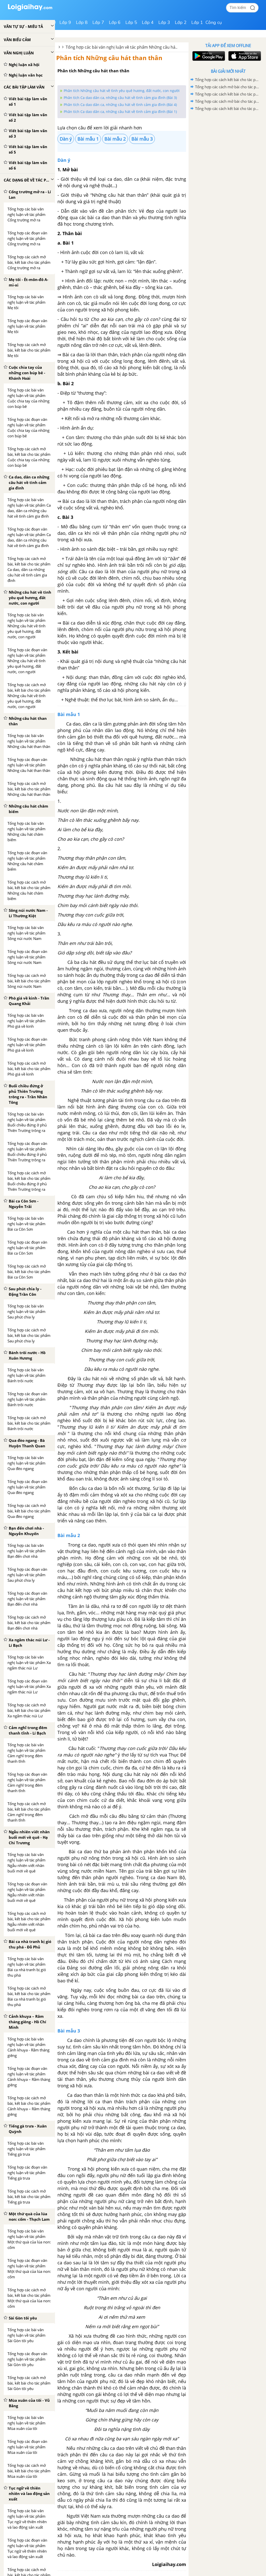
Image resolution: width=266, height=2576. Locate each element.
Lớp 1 (197, 22)
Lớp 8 (82, 22)
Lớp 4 (148, 22)
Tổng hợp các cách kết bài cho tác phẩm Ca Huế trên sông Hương (227, 94)
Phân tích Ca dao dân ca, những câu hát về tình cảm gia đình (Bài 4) (120, 104)
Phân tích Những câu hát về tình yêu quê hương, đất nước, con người (122, 90)
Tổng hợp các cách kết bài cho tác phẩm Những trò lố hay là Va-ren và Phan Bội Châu (227, 108)
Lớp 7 (98, 22)
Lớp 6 (115, 22)
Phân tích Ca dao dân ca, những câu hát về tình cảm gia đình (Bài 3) (120, 97)
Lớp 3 (164, 22)
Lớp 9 (65, 22)
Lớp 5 (131, 22)
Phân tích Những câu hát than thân (109, 58)
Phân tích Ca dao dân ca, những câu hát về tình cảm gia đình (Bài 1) (120, 111)
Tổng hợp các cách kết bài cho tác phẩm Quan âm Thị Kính (227, 79)
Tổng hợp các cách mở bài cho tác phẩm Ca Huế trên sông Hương (227, 101)
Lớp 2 (181, 22)
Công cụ (214, 22)
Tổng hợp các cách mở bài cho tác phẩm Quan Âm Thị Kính (227, 86)
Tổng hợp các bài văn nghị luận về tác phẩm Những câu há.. (121, 47)
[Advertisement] (228, 148)
